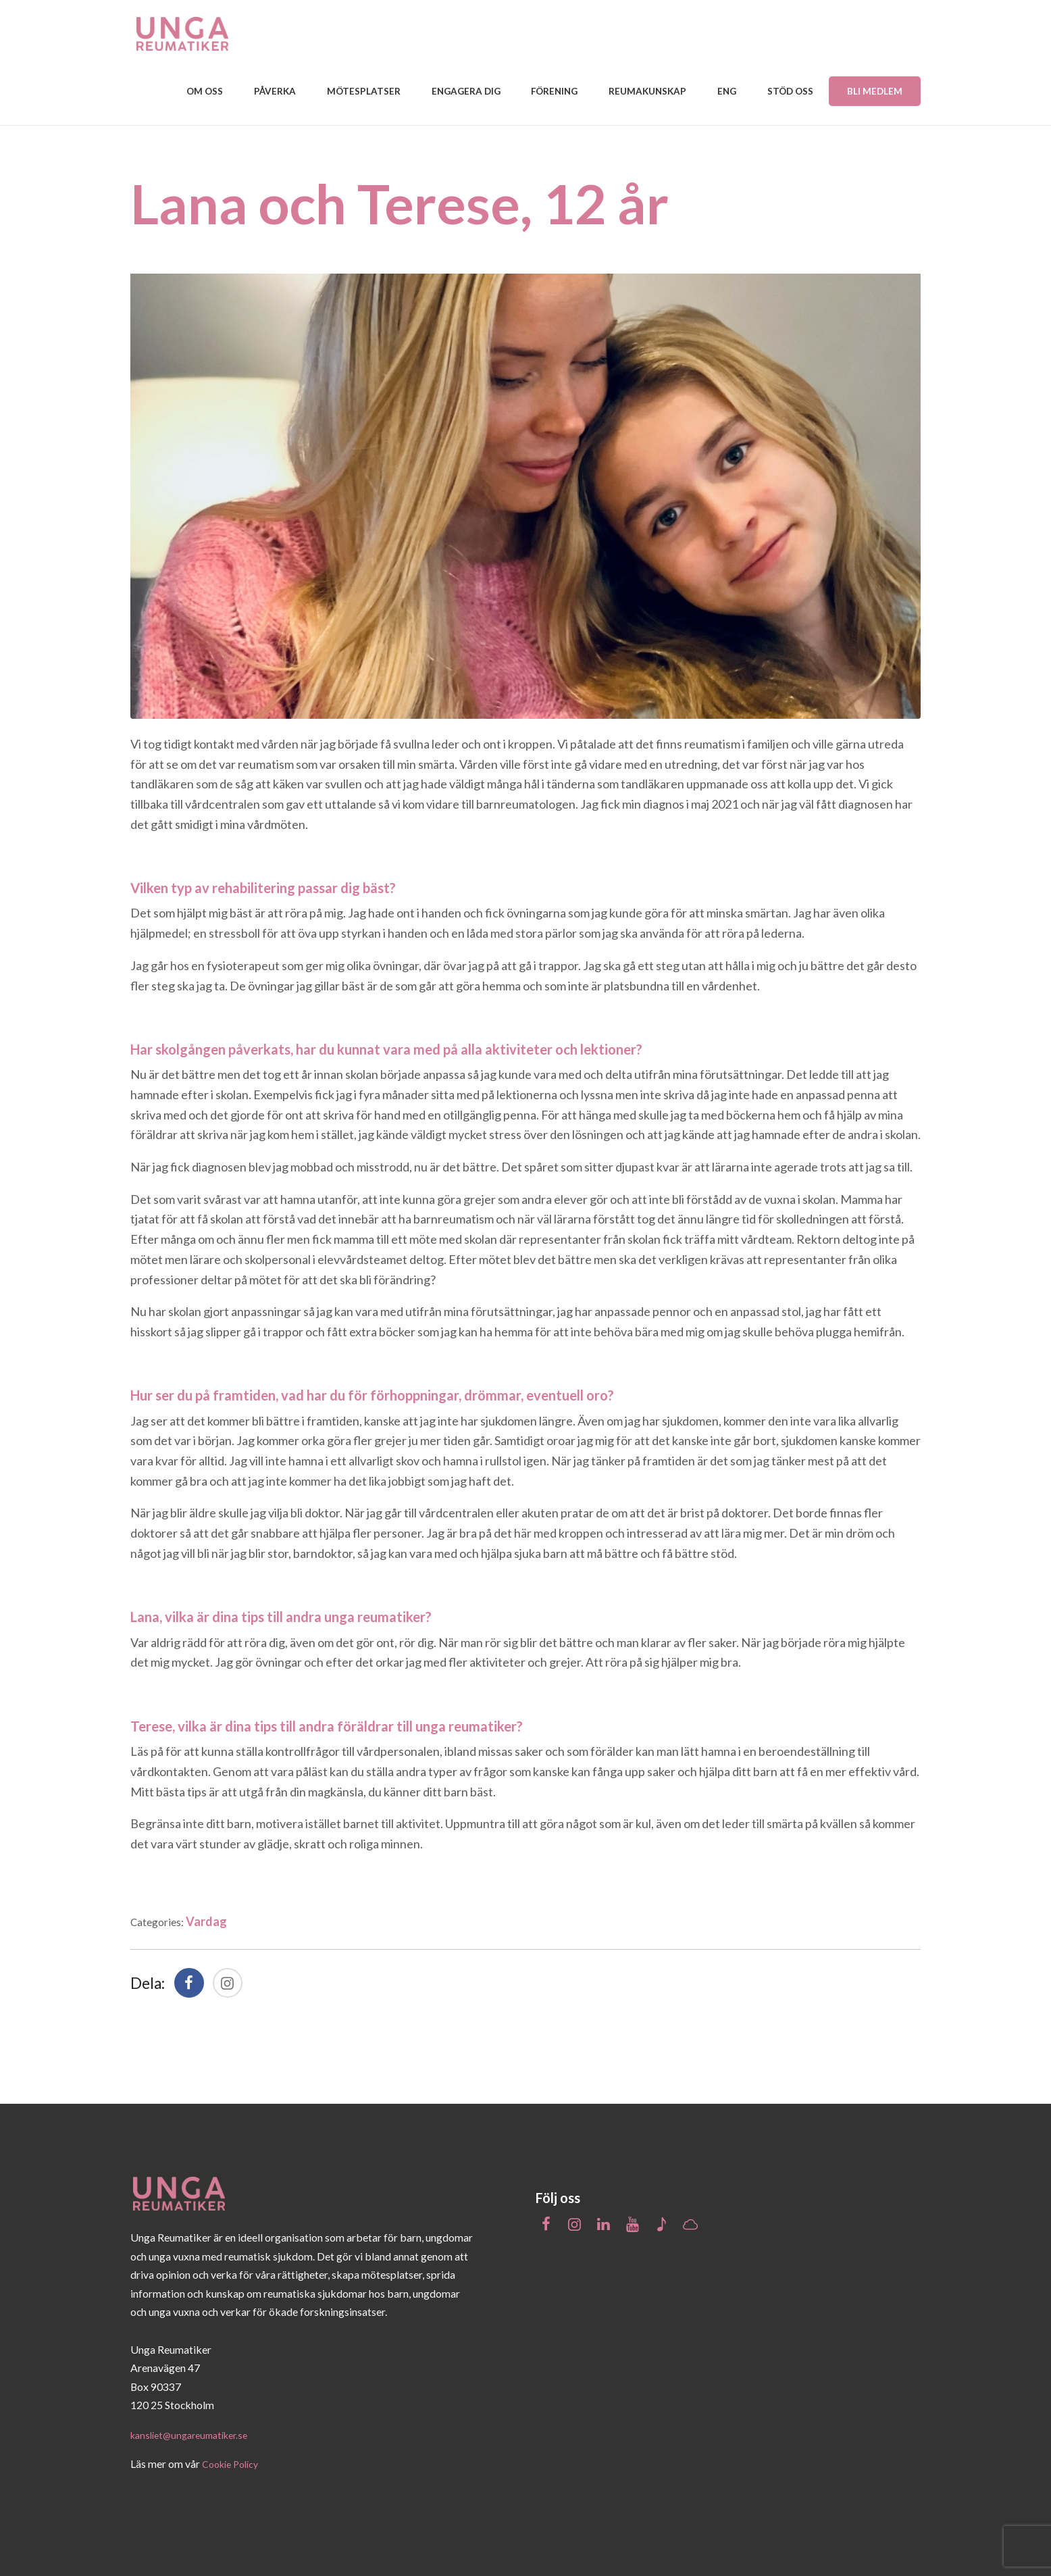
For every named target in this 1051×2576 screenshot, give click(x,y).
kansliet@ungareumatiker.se (195, 2431)
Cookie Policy (234, 2460)
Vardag (215, 1918)
